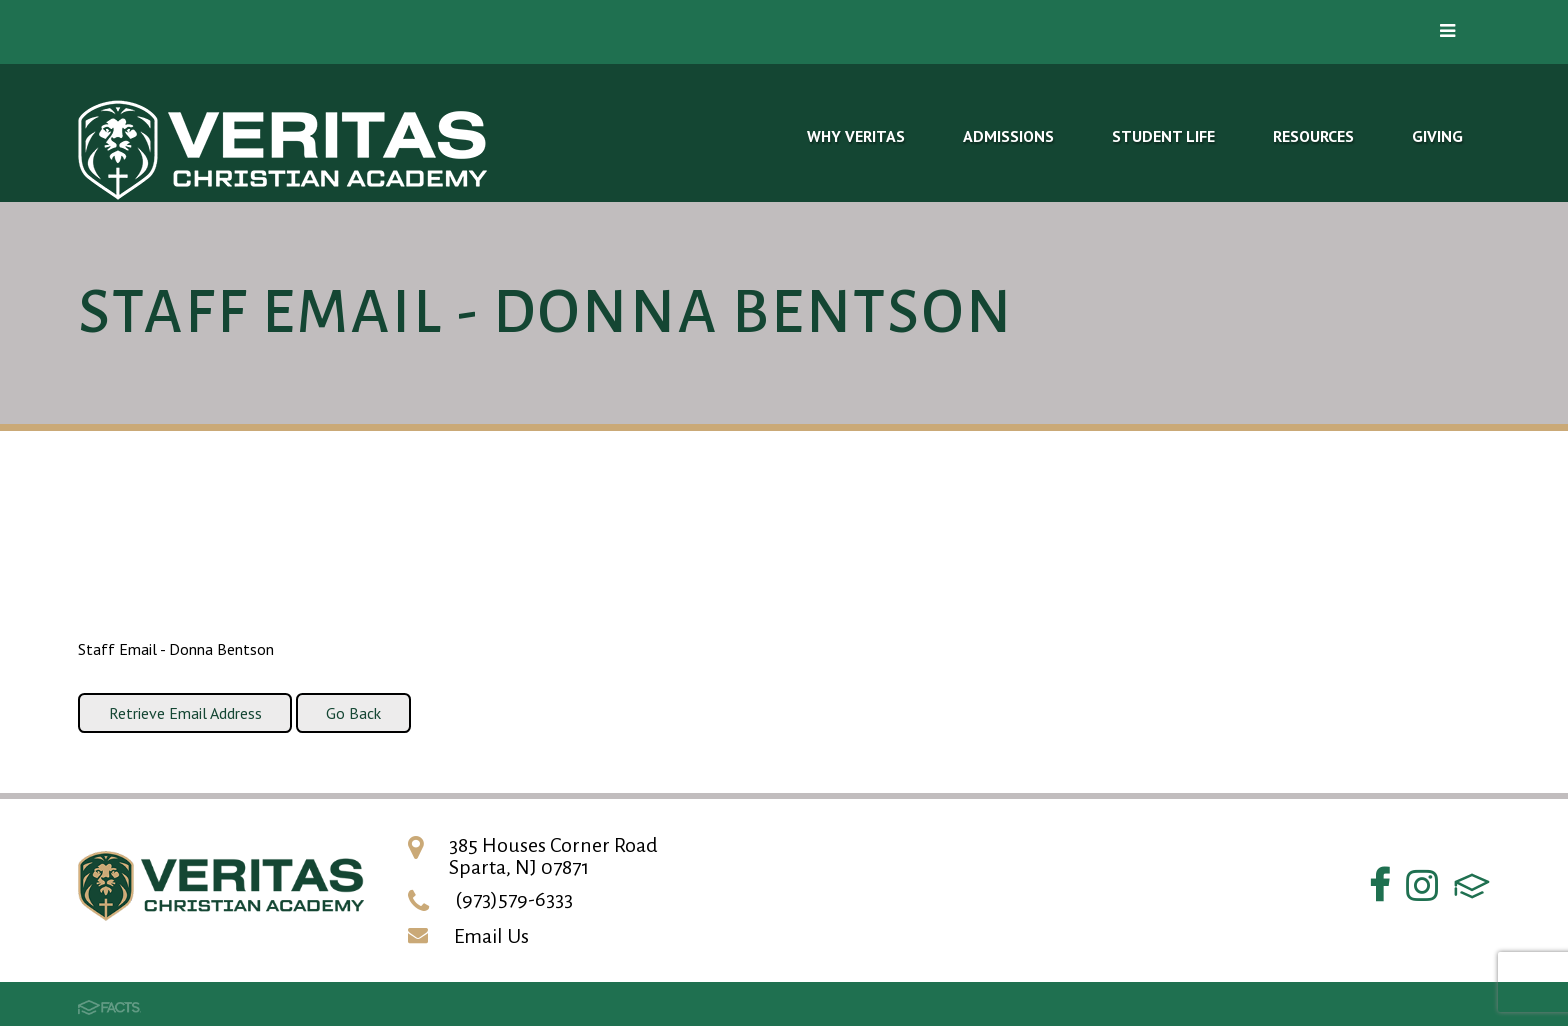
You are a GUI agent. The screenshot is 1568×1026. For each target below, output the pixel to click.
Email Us (491, 936)
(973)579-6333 (514, 899)
